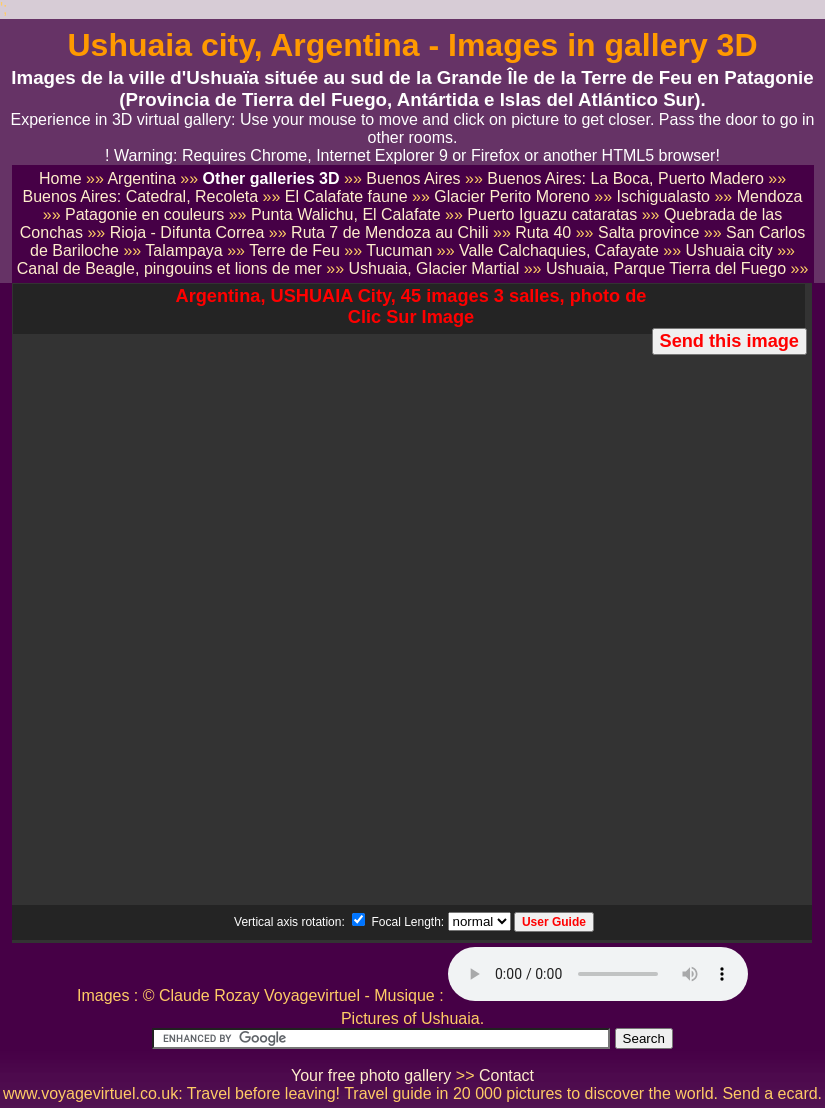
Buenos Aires (413, 178)
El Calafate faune (346, 196)
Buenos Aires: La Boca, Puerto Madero (625, 178)
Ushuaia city (729, 250)
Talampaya (183, 250)
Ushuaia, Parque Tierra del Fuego (666, 268)
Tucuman (399, 250)
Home (60, 178)
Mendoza (770, 196)
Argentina (141, 178)
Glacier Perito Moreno (512, 196)
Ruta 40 (543, 232)
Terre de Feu (294, 250)
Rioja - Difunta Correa (187, 232)
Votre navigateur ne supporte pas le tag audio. (598, 974)
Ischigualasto (663, 196)
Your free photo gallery (371, 1075)
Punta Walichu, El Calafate (346, 214)
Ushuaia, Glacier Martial (433, 268)
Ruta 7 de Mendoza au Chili (389, 232)
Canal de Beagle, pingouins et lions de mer (169, 268)
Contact (506, 1075)
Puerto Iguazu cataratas (552, 214)
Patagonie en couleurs (144, 214)
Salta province (648, 232)
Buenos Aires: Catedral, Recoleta (140, 196)
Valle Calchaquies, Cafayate (559, 250)
